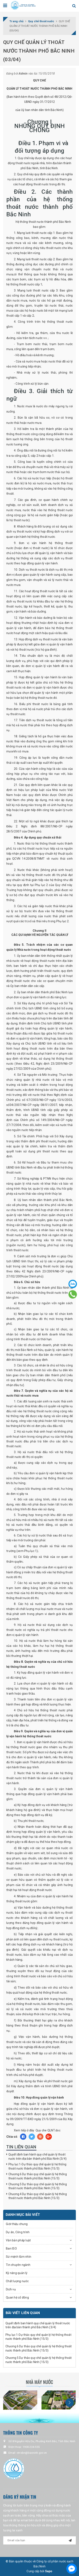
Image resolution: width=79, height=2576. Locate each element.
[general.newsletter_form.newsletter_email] (39, 2540)
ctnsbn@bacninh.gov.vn (32, 2452)
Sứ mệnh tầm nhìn (18, 2256)
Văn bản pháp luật (18, 2240)
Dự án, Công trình (17, 2232)
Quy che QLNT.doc (47, 2130)
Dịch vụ (11, 2289)
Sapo (48, 2571)
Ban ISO (11, 2248)
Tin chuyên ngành (18, 2264)
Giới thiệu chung (17, 2224)
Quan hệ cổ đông (17, 2297)
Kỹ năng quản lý (16, 2273)
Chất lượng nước (17, 2281)
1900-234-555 (31, 2446)
